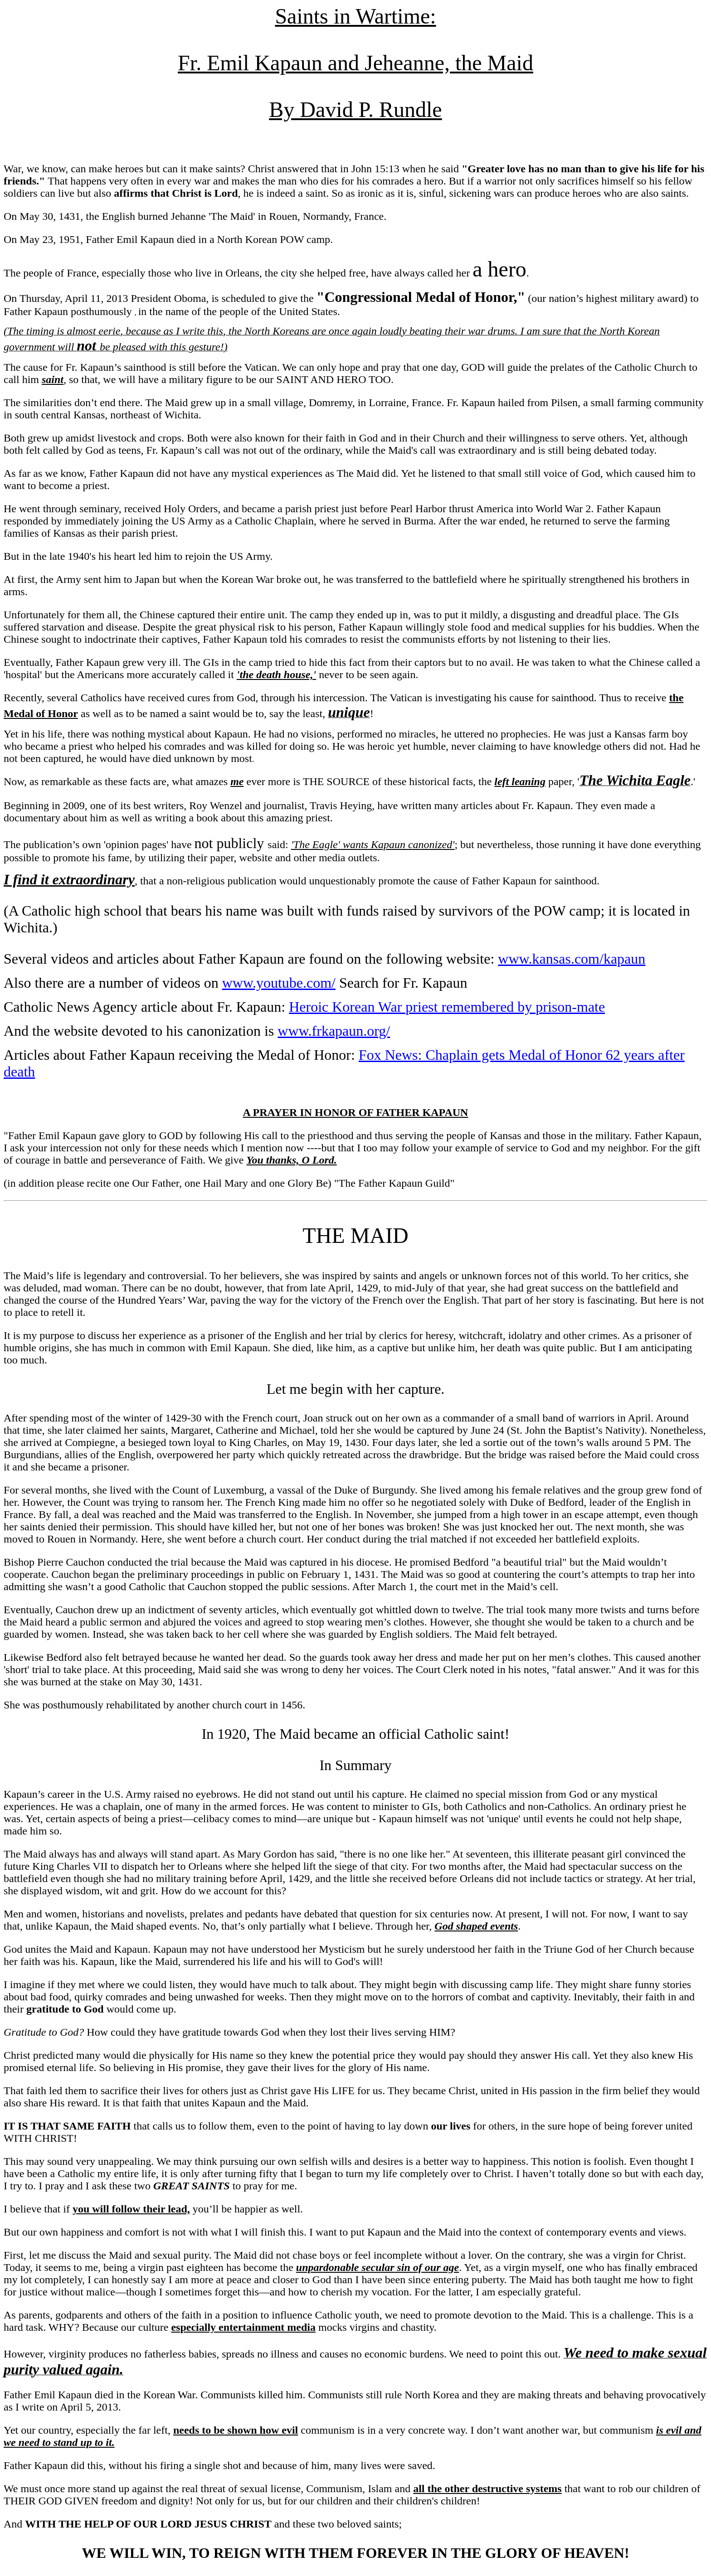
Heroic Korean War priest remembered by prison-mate (447, 1007)
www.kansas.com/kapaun (571, 959)
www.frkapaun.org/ (334, 1031)
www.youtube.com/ (279, 983)
